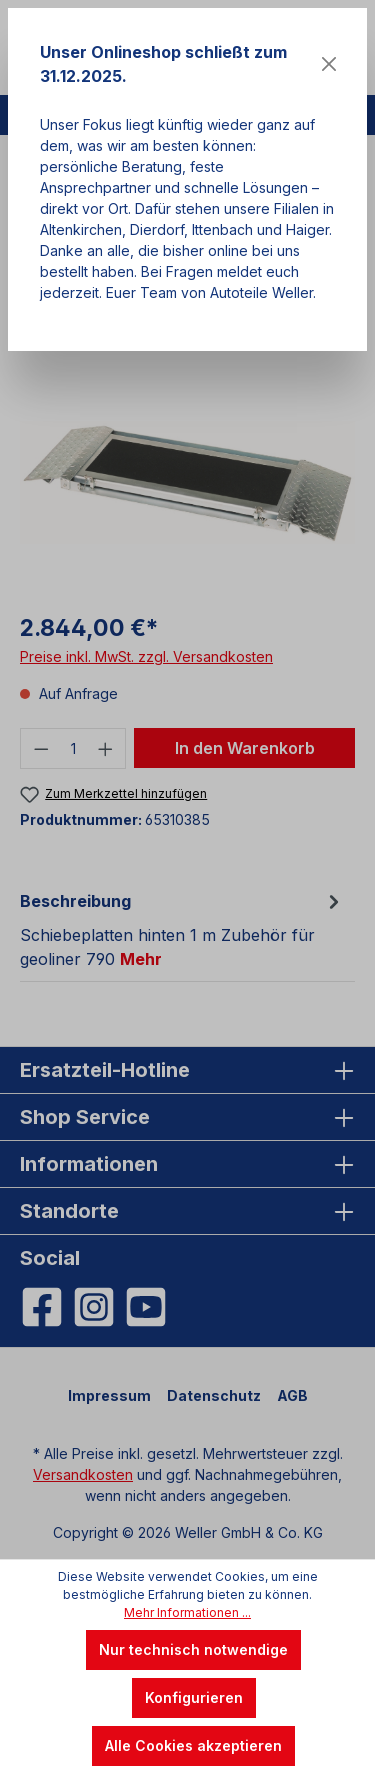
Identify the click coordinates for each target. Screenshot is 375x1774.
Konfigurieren (194, 1697)
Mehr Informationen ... (187, 1612)
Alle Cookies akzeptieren (193, 1745)
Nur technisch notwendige (193, 1649)
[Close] (329, 64)
